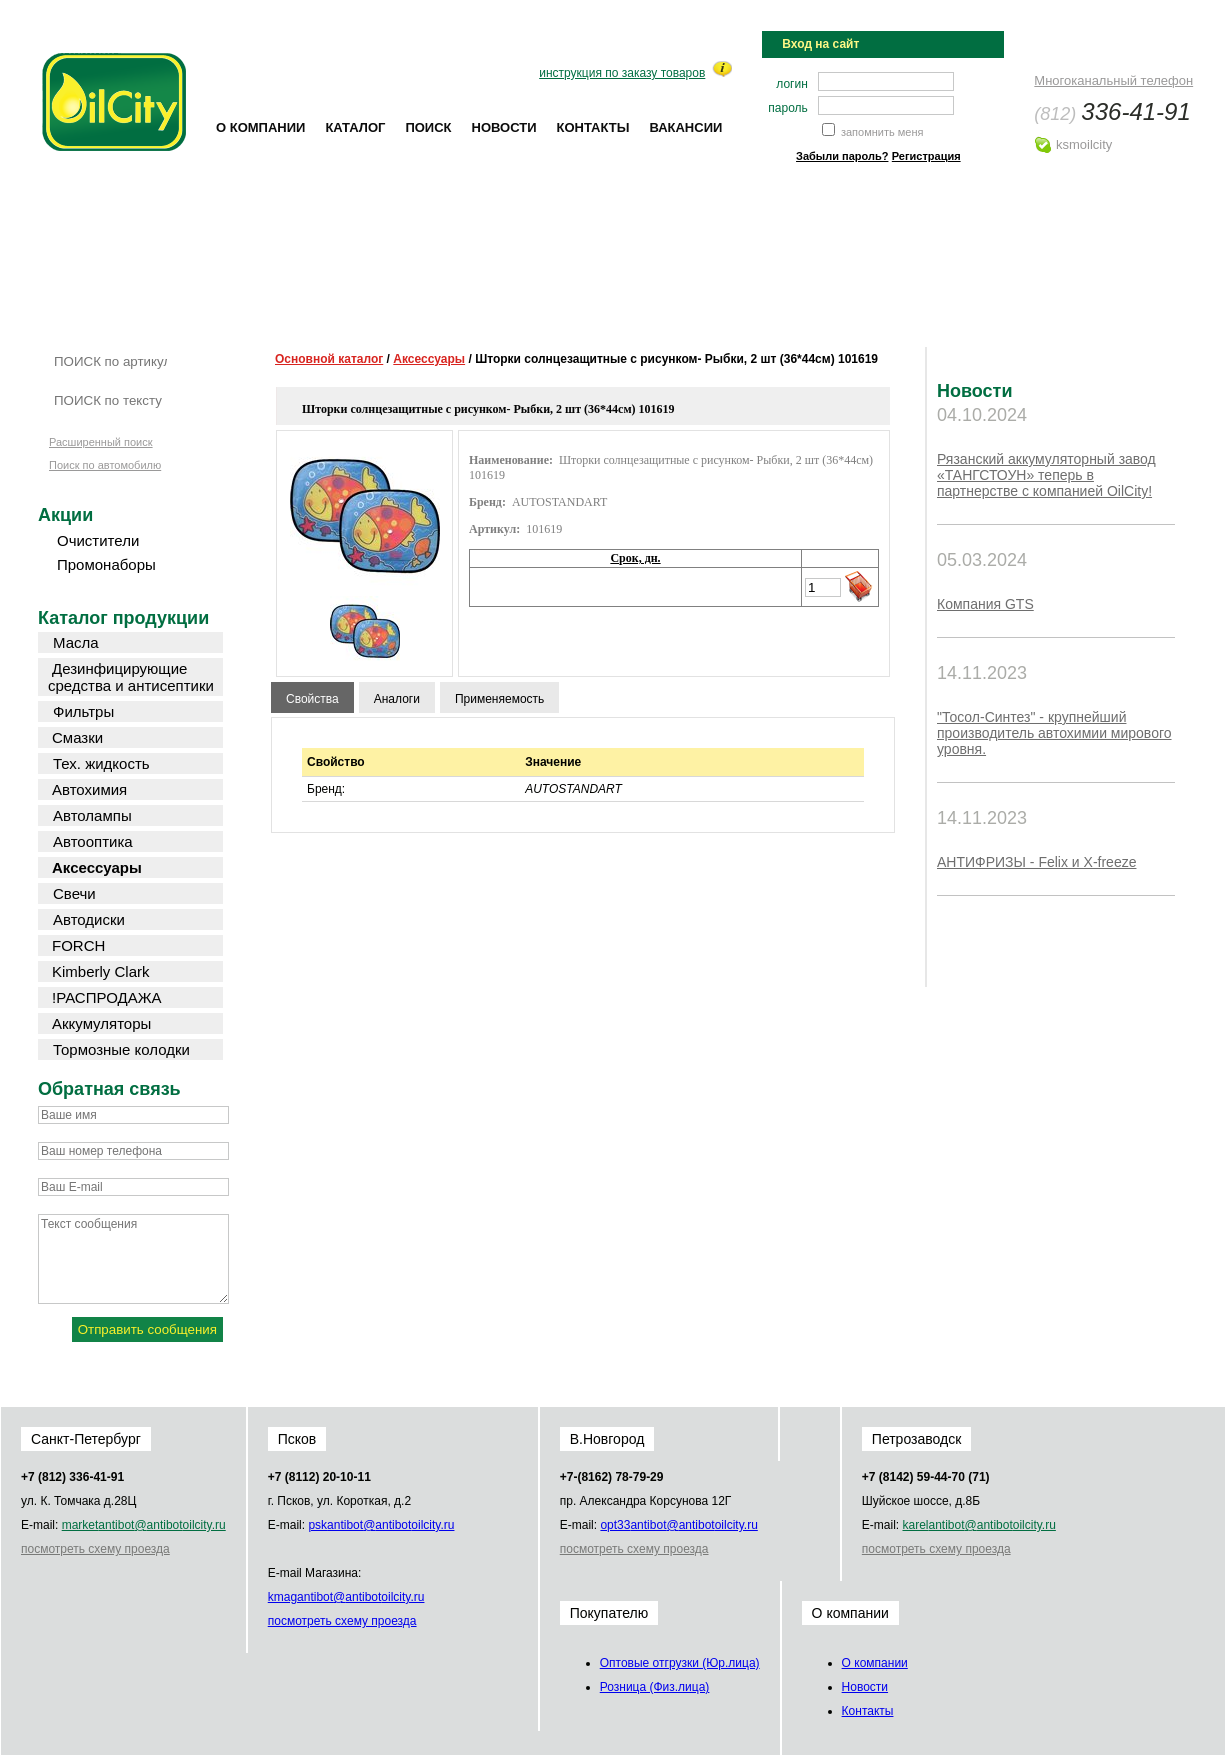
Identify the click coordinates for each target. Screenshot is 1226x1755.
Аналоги (397, 699)
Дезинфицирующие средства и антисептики (131, 677)
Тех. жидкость (101, 763)
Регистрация (926, 156)
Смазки (77, 737)
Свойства (312, 699)
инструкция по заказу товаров (622, 73)
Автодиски (89, 919)
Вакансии (685, 127)
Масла (76, 642)
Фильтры (83, 711)
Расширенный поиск (101, 442)
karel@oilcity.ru (978, 1525)
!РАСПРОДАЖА (107, 997)
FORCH (78, 945)
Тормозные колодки (121, 1049)
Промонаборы (106, 564)
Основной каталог (329, 359)
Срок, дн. (635, 558)
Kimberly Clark (101, 971)
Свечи (74, 893)
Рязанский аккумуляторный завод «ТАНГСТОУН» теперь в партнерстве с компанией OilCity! (1046, 475)
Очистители (98, 540)
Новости (504, 127)
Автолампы (92, 815)
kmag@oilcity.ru (346, 1597)
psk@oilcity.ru (381, 1525)
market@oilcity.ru (144, 1525)
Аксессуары (429, 359)
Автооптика (93, 841)
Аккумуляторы (101, 1023)
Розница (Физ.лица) (655, 1687)
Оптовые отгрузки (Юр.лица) (680, 1663)
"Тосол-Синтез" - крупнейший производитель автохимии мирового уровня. (1054, 733)
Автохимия (89, 789)
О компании (260, 127)
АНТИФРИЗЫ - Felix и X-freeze (1036, 862)
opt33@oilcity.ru (678, 1525)
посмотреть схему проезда (95, 1549)
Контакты (593, 127)
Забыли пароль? (842, 156)
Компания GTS (985, 604)
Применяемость (499, 699)
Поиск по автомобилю (105, 465)
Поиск (428, 127)
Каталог (355, 127)
